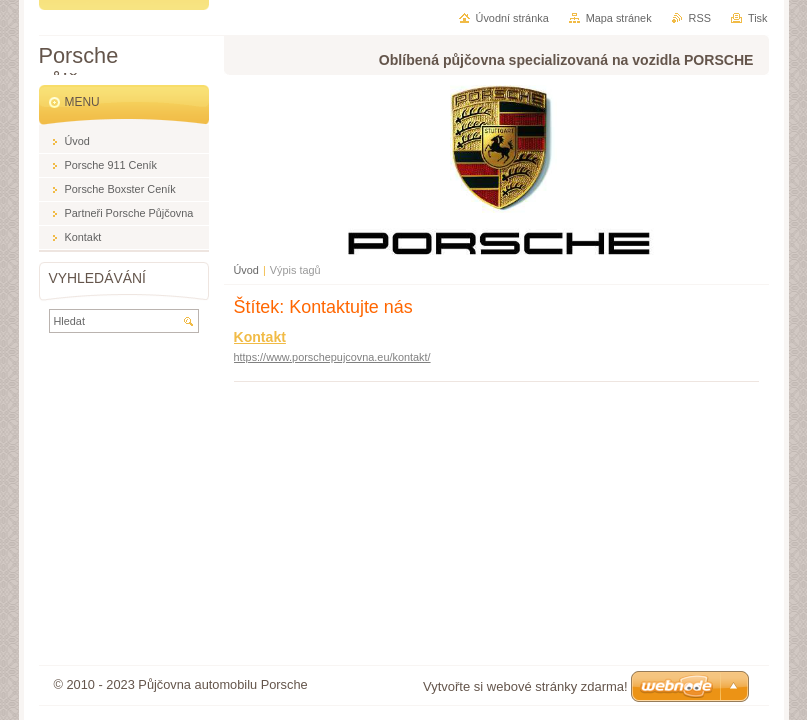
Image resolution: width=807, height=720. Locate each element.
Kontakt (260, 337)
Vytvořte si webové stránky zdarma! (525, 686)
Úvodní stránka (512, 18)
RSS (700, 18)
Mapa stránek (619, 18)
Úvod (246, 270)
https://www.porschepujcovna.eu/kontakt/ (332, 357)
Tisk (758, 18)
